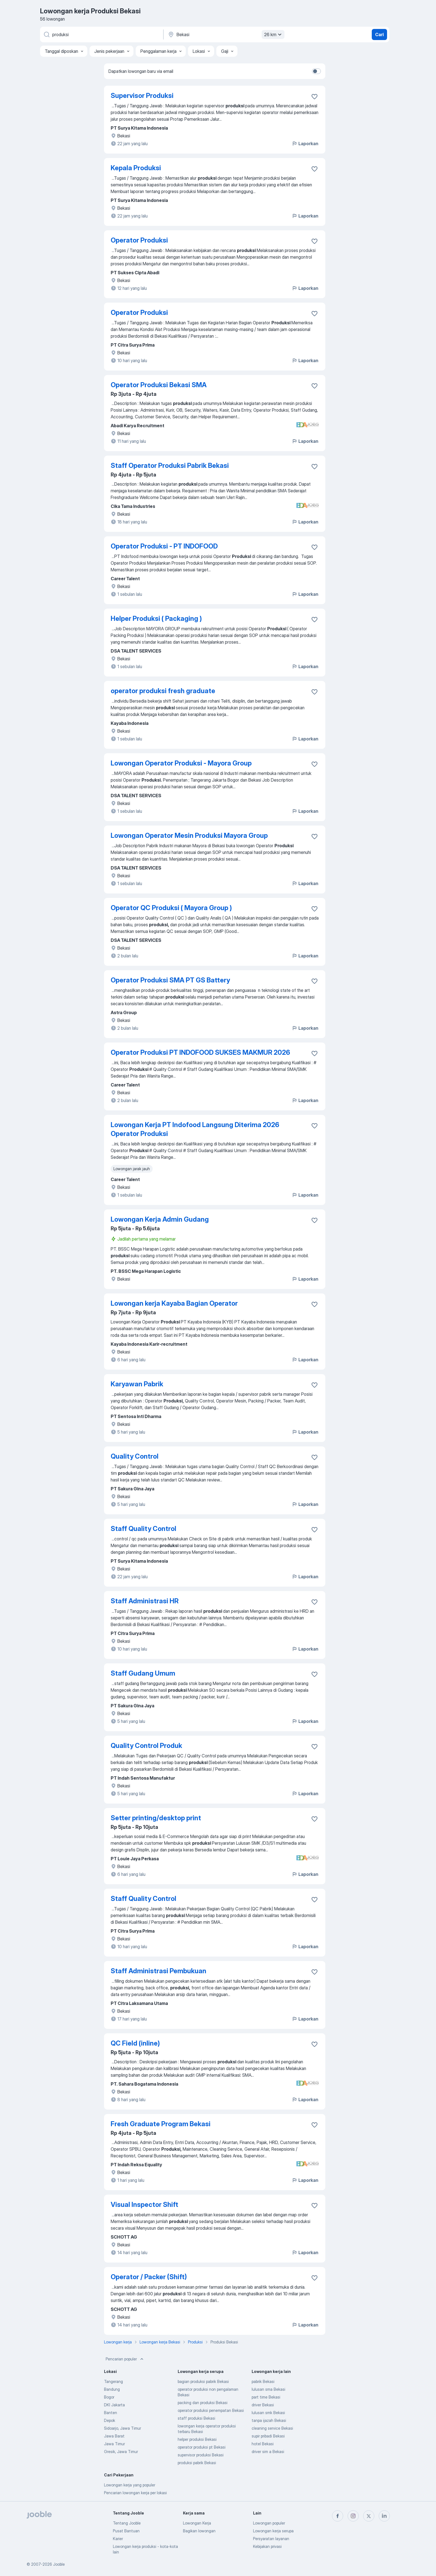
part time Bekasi (266, 2397)
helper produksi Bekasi (197, 2439)
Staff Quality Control (143, 1529)
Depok (109, 2420)
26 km (273, 34)
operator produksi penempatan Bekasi (211, 2410)
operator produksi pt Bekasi (202, 2447)
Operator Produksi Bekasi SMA (159, 385)
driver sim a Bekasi (268, 2451)
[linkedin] (384, 2515)
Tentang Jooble (127, 2523)
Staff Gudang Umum (143, 1673)
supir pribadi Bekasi (268, 2436)
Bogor (109, 2397)
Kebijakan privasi (267, 2546)
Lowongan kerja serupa (273, 2530)
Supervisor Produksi (142, 96)
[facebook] (337, 2515)
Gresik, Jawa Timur (121, 2451)
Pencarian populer (125, 2359)
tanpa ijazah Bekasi (269, 2420)
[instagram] (353, 2515)
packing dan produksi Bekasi (202, 2402)
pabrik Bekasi (263, 2381)
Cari (379, 34)
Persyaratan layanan (271, 2538)
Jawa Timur (114, 2443)
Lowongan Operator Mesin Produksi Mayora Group (189, 835)
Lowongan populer (269, 2523)
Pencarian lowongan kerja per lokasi (135, 2492)
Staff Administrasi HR (145, 1601)
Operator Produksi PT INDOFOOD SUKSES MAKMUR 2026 (200, 1052)
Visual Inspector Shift (144, 2204)
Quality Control (134, 1456)
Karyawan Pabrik (137, 1384)
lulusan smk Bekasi (268, 2412)
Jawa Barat (114, 2436)
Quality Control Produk (146, 1746)
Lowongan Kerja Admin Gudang (160, 1219)
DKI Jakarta (114, 2404)
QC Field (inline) (135, 2043)
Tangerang (113, 2381)
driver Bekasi (263, 2404)
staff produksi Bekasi (196, 2418)
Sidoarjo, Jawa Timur (122, 2428)
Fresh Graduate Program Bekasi (160, 2124)
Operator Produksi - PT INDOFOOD (164, 546)
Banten (110, 2412)
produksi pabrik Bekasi (197, 2462)
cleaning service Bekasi (272, 2428)
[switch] (316, 71)
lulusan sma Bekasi (268, 2389)
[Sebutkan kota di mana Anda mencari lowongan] (225, 34)
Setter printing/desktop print (156, 1818)
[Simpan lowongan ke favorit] (314, 96)
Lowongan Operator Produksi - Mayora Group (181, 763)
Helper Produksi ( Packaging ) (156, 618)
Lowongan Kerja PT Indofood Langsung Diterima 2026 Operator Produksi (195, 1129)
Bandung (112, 2389)
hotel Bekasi (263, 2443)
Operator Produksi (139, 240)
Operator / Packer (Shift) (149, 2277)
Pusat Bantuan (126, 2530)
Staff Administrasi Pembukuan (158, 1971)
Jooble (59, 2564)
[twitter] (368, 2515)
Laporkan (305, 143)
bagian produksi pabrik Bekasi (203, 2381)
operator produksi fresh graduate (163, 691)
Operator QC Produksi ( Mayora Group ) (171, 908)
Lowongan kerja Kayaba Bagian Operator (174, 1303)
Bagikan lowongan (199, 2530)
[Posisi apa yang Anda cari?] (101, 34)
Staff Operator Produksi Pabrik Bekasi (170, 465)
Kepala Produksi (136, 168)
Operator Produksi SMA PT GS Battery (170, 980)
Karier (118, 2538)
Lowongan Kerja (197, 2523)
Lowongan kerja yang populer (129, 2485)
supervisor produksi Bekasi (201, 2454)
